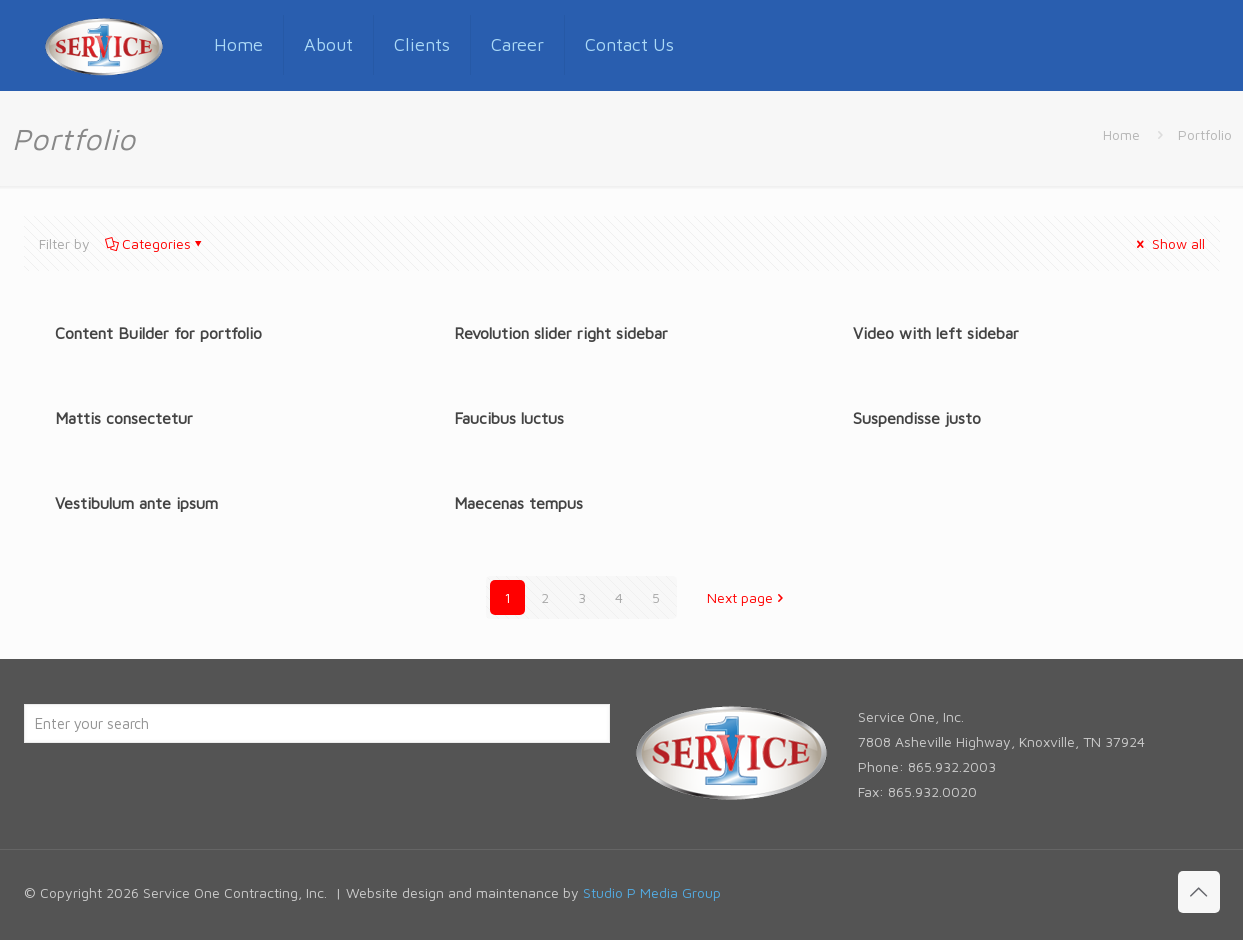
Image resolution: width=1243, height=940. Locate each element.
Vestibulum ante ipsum (136, 503)
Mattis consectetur (124, 418)
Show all (1169, 243)
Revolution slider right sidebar (561, 333)
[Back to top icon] (1199, 892)
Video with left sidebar (936, 333)
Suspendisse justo (917, 418)
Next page (747, 597)
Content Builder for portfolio (158, 333)
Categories (155, 243)
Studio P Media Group (652, 892)
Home (1121, 134)
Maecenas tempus (518, 503)
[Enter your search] (317, 723)
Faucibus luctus (509, 418)
